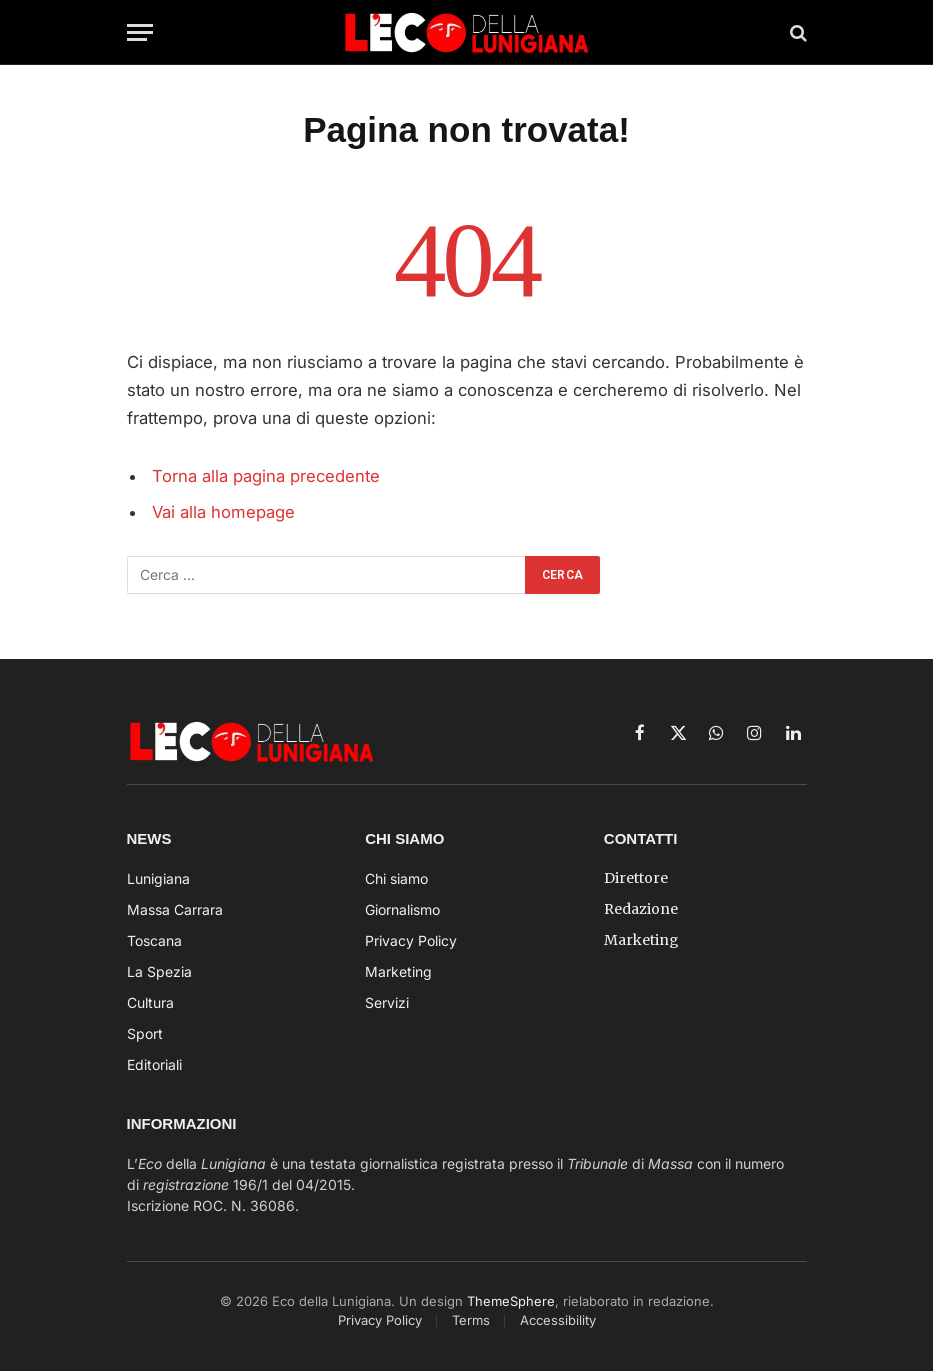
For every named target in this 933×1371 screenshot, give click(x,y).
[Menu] (140, 32)
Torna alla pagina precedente (266, 476)
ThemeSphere (511, 1301)
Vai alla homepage (223, 512)
